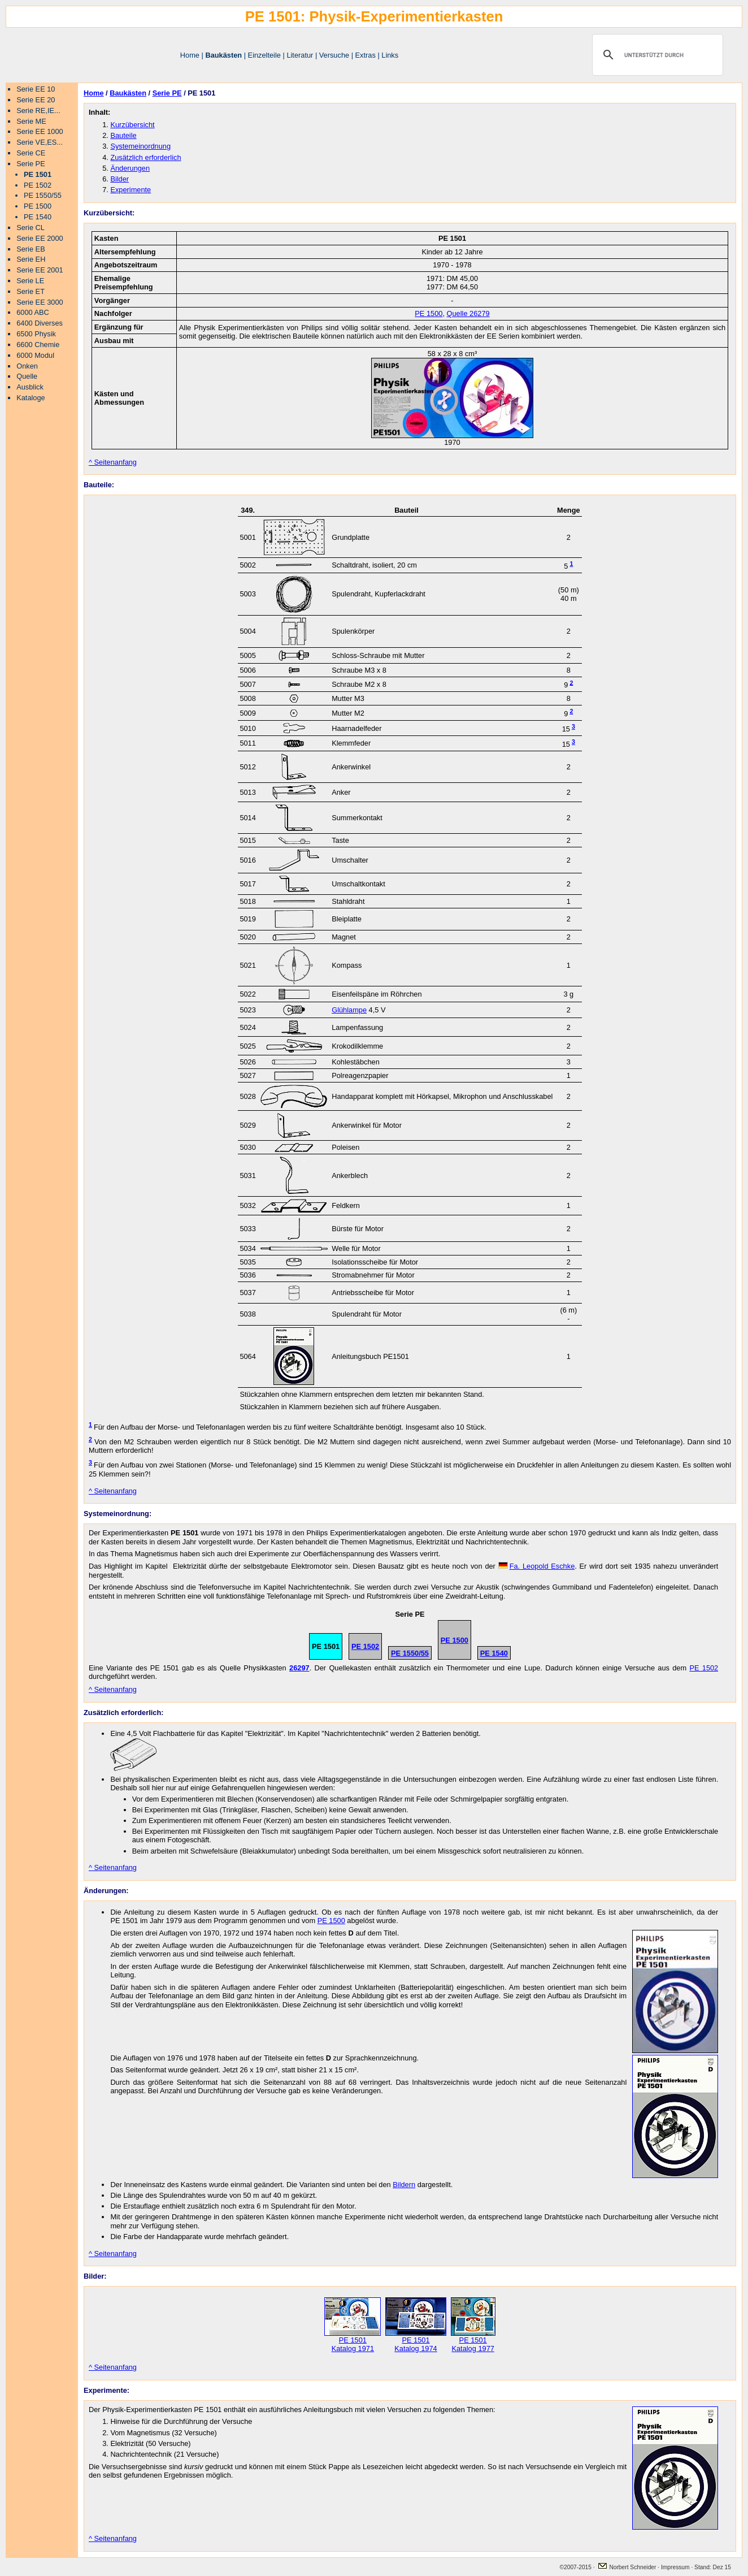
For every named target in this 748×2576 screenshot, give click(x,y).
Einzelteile (264, 55)
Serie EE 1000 (39, 131)
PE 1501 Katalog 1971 (352, 2341)
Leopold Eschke (536, 1566)
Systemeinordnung (140, 146)
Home (189, 55)
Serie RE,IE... (38, 110)
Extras (365, 55)
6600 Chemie (37, 344)
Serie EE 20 (35, 100)
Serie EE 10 (35, 89)
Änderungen (130, 168)
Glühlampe (349, 1010)
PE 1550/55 (43, 195)
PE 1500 (37, 206)
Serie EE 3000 (39, 302)
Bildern (404, 2184)
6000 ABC (32, 312)
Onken (27, 366)
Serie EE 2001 (39, 270)
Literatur (299, 55)
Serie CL (30, 227)
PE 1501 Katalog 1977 (473, 2341)
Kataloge (30, 397)
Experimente (130, 189)
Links (389, 55)
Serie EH (30, 259)
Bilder (119, 179)
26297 (299, 1668)
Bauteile (123, 135)
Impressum (676, 2567)
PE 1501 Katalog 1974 (415, 2341)
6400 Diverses (39, 323)
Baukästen (223, 55)
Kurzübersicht (132, 124)
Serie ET (30, 291)
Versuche (334, 55)
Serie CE (30, 153)
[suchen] (656, 55)
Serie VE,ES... (39, 142)
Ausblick (30, 387)
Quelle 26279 (468, 313)
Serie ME (31, 121)
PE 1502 (37, 185)
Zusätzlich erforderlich (145, 157)
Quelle (26, 376)
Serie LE (30, 280)
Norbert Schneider (627, 2567)
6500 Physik (36, 334)
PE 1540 (37, 217)
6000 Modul (35, 355)
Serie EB (30, 249)
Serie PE (30, 163)
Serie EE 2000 (39, 238)
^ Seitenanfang (113, 462)
